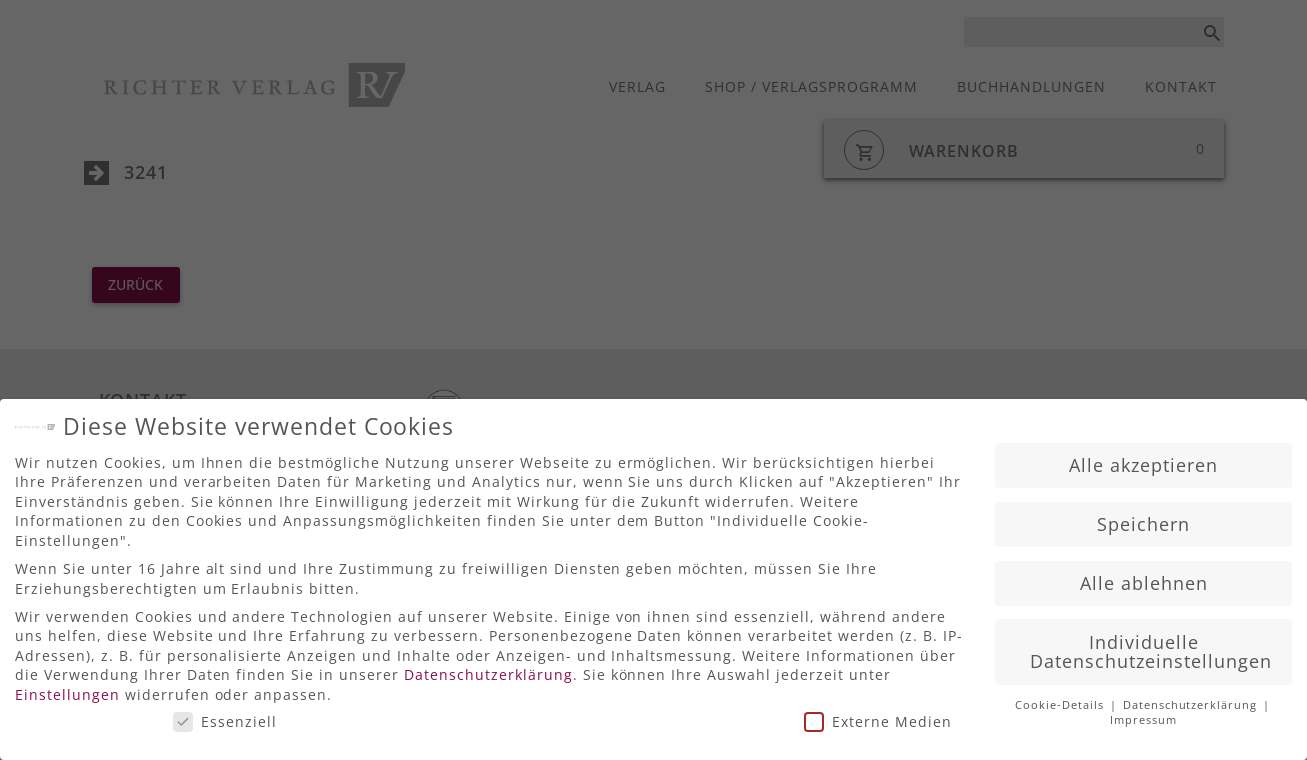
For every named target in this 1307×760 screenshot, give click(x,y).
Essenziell (225, 715)
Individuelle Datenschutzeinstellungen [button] (1151, 646)
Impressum (1143, 714)
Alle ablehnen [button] (1144, 577)
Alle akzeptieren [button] (1143, 459)
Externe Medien (878, 715)
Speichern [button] (1143, 518)
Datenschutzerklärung (488, 668)
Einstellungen (67, 688)
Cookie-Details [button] (1061, 699)
